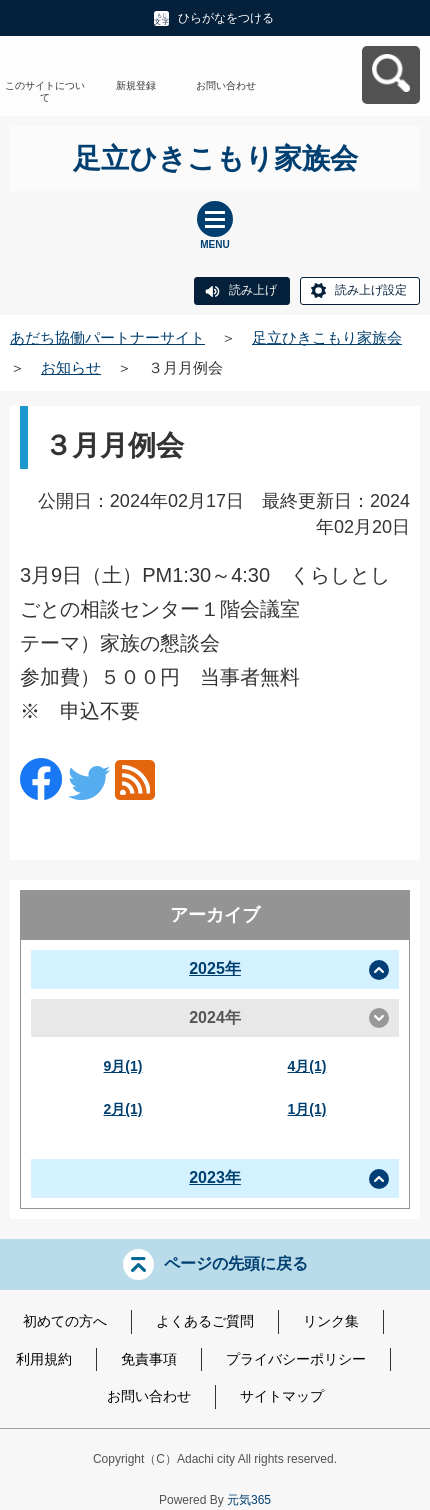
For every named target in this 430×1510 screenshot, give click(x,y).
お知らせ (71, 367)
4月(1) (307, 1066)
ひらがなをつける (226, 18)
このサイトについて (45, 91)
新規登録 (136, 85)
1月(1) (307, 1109)
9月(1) (123, 1066)
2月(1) (123, 1109)
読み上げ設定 (371, 290)
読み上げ (253, 290)
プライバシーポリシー (296, 1359)
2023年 (215, 1177)
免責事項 (149, 1359)
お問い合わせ (226, 85)
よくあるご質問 (205, 1321)
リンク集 (331, 1321)
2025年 (215, 968)
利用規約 (44, 1359)
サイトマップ (282, 1396)
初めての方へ (65, 1321)
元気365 (249, 1500)
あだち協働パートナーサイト (107, 337)
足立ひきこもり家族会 (327, 337)
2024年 (215, 1017)
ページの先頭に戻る (236, 1263)
